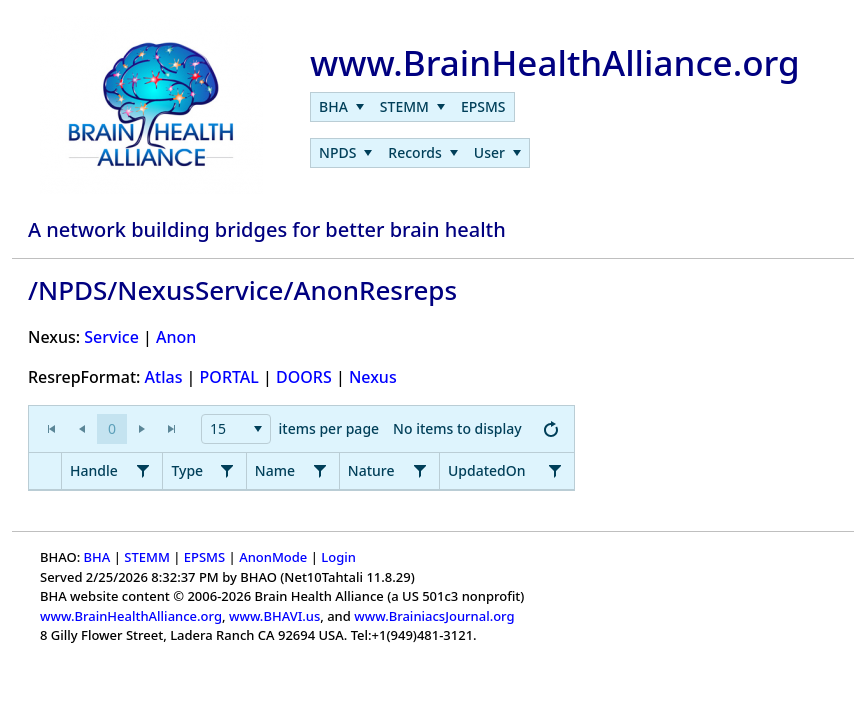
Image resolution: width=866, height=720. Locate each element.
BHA (97, 557)
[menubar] (412, 107)
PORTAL (229, 377)
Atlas (164, 377)
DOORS (304, 377)
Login (338, 557)
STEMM (147, 557)
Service (111, 337)
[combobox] (236, 429)
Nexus (373, 377)
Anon (176, 337)
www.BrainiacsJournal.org (434, 616)
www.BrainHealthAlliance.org (131, 616)
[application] (301, 429)
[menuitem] (341, 107)
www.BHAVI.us (274, 616)
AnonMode (273, 557)
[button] (112, 429)
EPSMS (204, 557)
